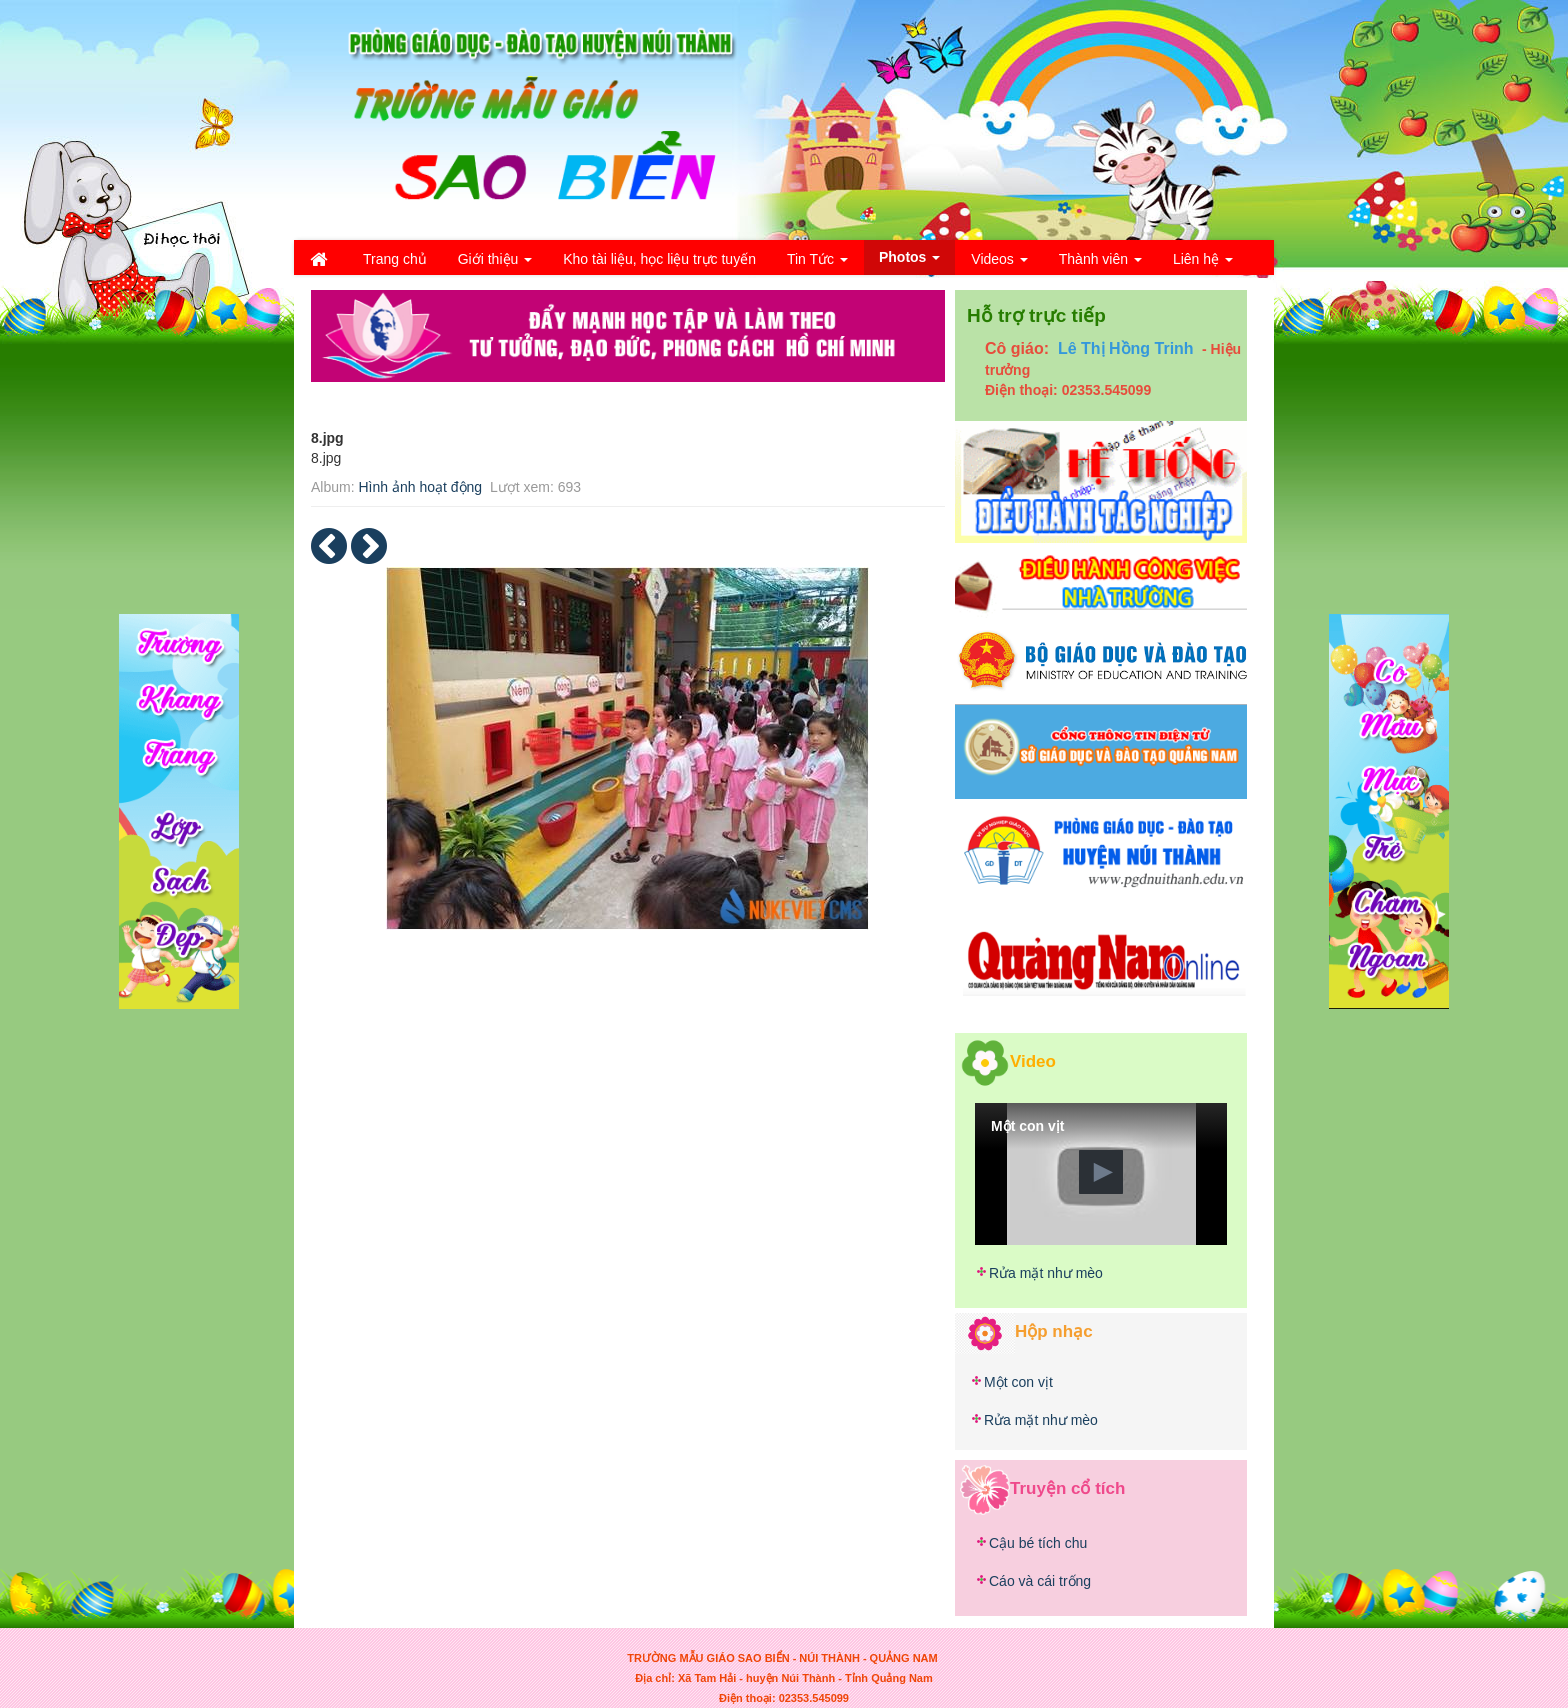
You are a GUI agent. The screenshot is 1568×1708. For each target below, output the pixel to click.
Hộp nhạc (1054, 1331)
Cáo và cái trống (1040, 1581)
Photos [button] (909, 261)
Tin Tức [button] (817, 264)
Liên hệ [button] (1203, 264)
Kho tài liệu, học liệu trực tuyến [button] (659, 259)
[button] (1101, 1172)
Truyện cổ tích (1067, 1487)
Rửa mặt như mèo (1046, 1273)
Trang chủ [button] (395, 259)
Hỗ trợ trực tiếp (1036, 315)
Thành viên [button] (1100, 264)
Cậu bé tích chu (1038, 1543)
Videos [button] (999, 264)
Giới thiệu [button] (495, 264)
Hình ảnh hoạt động (420, 487)
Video (1033, 1060)
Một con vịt (1018, 1382)
